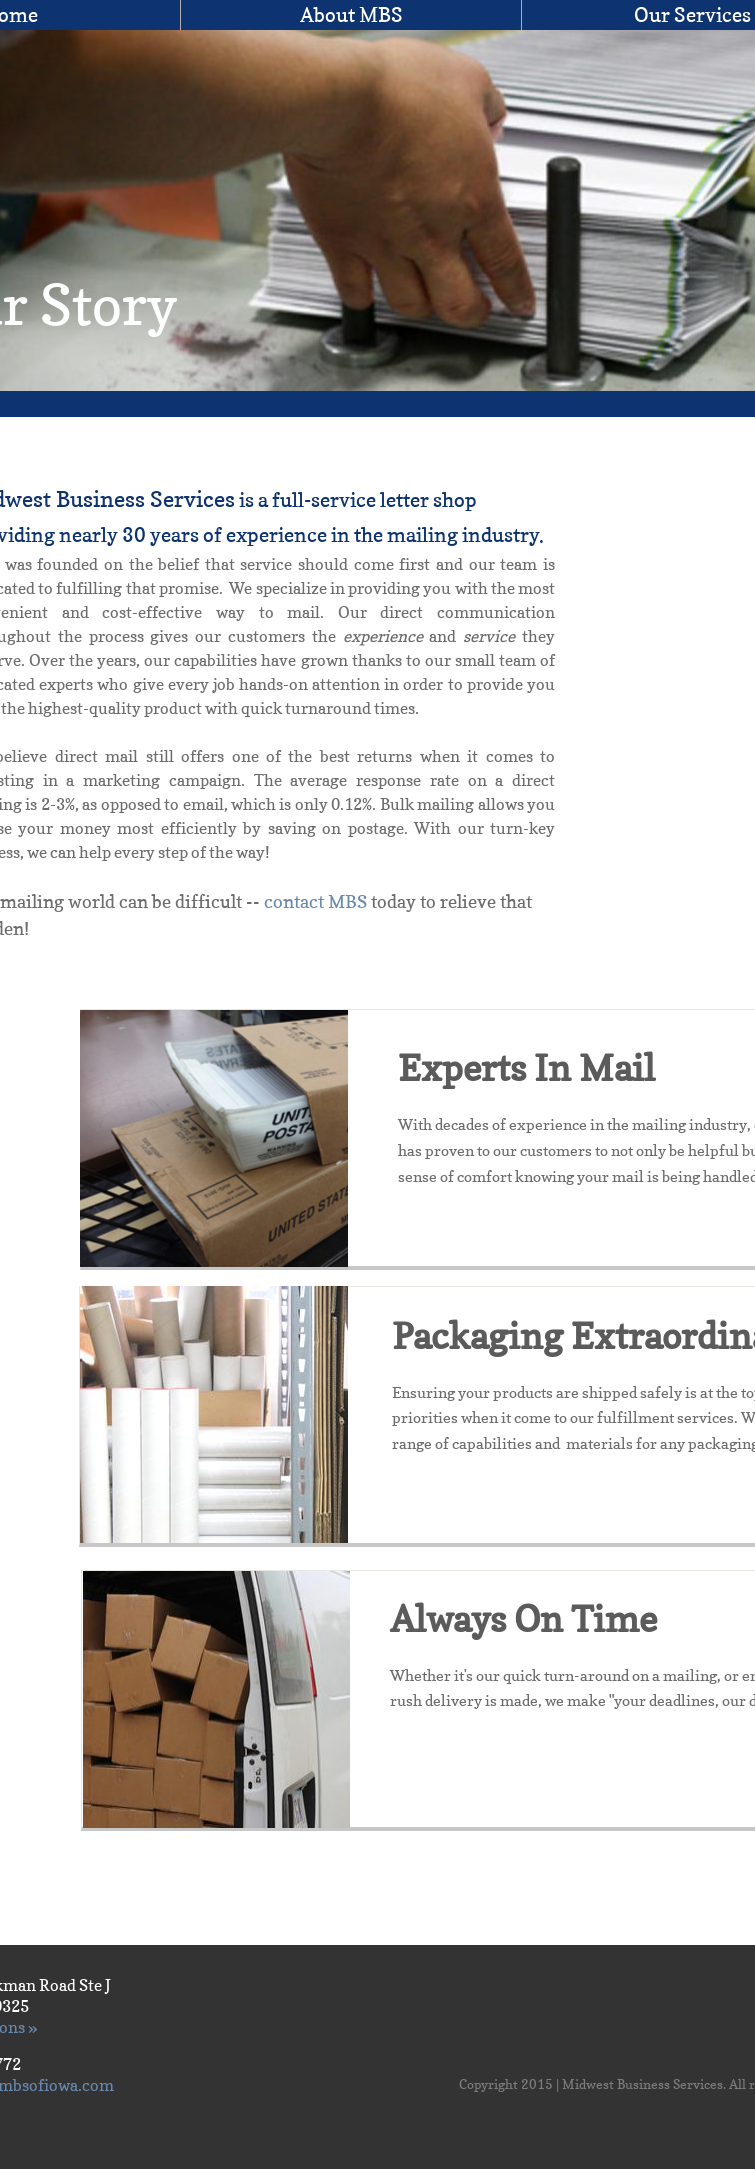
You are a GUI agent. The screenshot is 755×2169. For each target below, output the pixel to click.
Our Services (692, 15)
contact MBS (315, 901)
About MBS (351, 15)
